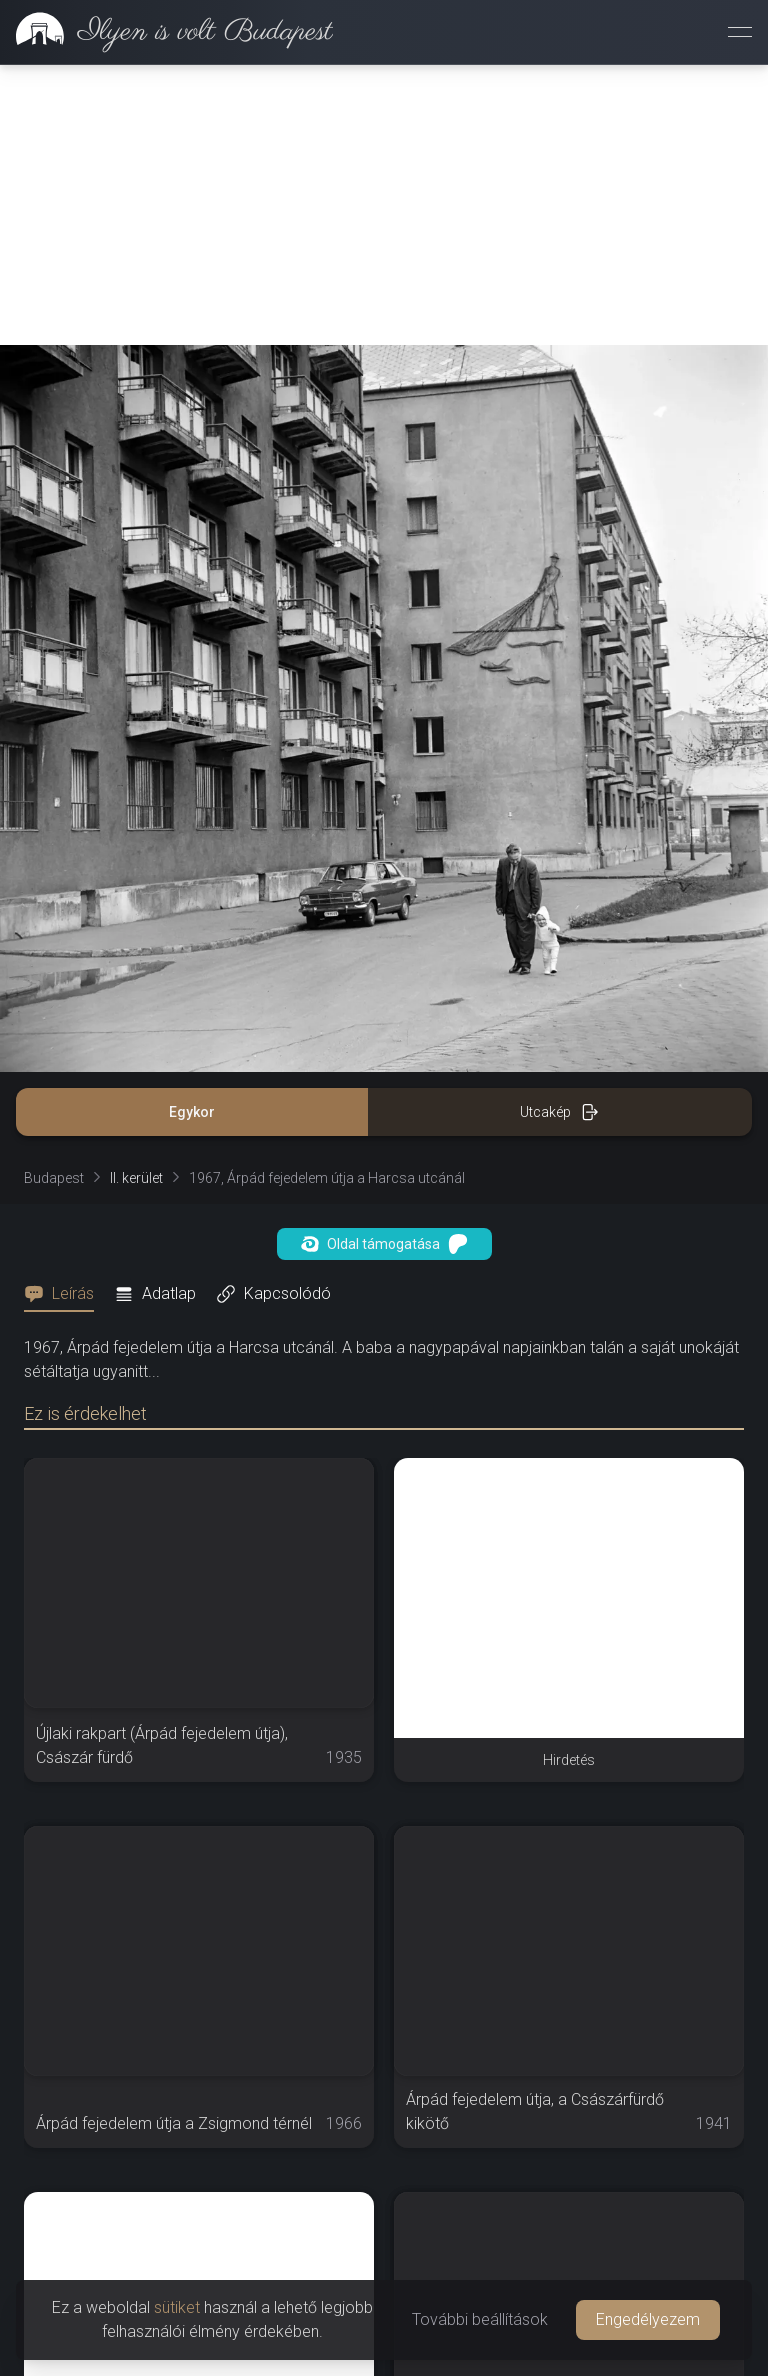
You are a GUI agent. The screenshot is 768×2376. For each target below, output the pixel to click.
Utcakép (559, 1112)
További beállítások (480, 2319)
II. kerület (136, 1178)
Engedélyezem (648, 2319)
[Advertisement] (384, 205)
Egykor (192, 1112)
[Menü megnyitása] (740, 32)
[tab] (65, 1294)
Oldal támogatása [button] (384, 1244)
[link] (166, 32)
